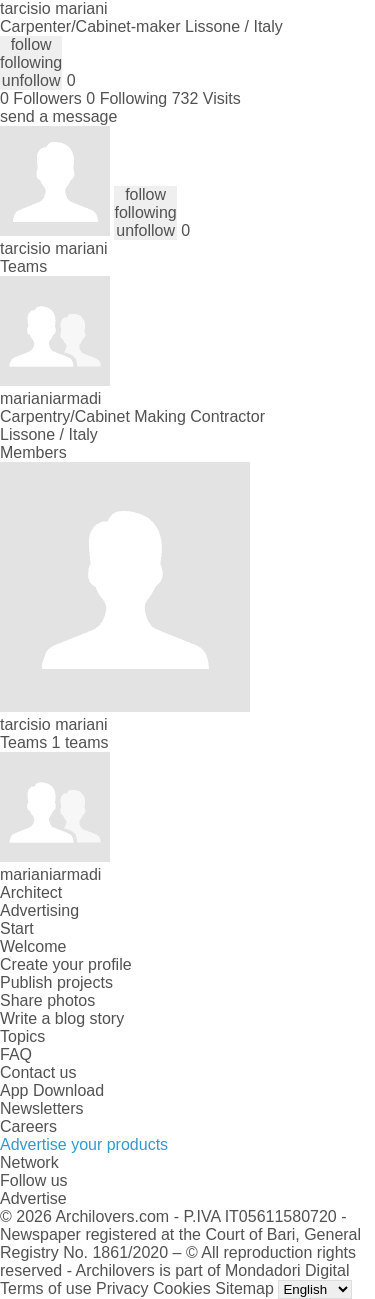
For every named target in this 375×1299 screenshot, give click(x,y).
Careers (28, 1126)
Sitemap (244, 1288)
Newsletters (42, 1108)
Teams (23, 266)
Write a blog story (62, 1018)
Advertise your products (84, 1144)
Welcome (33, 946)
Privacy (122, 1288)
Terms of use (46, 1288)
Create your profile (66, 964)
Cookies (182, 1288)
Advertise (33, 1198)
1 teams (80, 742)
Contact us (38, 1072)
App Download (52, 1090)
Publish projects (56, 982)
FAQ (16, 1054)
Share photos (47, 1000)
